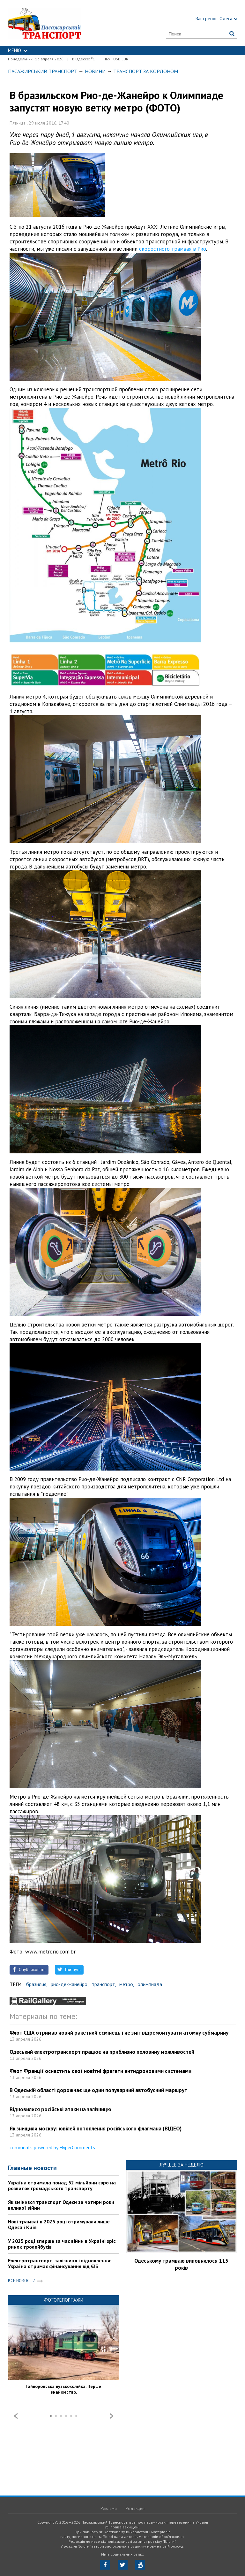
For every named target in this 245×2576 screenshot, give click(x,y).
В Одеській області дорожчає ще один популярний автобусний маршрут (98, 2090)
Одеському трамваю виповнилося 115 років (181, 2264)
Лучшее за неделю (182, 2165)
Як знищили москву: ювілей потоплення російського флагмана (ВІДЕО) (96, 2128)
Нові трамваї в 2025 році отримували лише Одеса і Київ (59, 2224)
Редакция (135, 2508)
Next (111, 2416)
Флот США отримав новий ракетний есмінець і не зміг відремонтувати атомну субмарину (119, 2032)
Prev (16, 2416)
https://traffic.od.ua (59, 23)
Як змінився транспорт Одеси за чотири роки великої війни (61, 2205)
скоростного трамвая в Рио (172, 248)
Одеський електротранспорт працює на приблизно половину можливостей (102, 2051)
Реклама (108, 2508)
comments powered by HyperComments (52, 2147)
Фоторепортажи (63, 2300)
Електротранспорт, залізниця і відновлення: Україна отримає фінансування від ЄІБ (59, 2263)
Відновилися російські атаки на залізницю (60, 2109)
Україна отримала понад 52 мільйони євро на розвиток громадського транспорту (62, 2185)
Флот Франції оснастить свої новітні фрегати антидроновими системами (100, 2071)
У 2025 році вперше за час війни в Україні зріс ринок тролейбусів (61, 2244)
